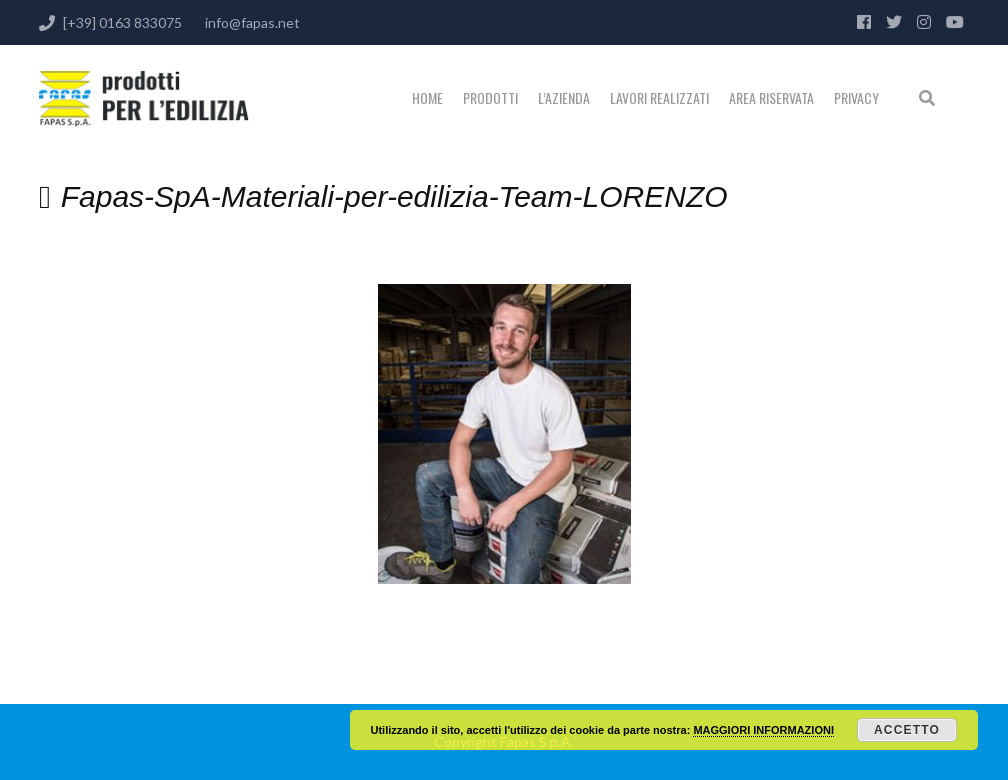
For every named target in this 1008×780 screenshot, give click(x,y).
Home (427, 97)
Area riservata (771, 97)
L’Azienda (564, 97)
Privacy (856, 97)
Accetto (907, 730)
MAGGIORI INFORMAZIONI (763, 730)
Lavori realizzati (659, 97)
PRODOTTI (490, 97)
